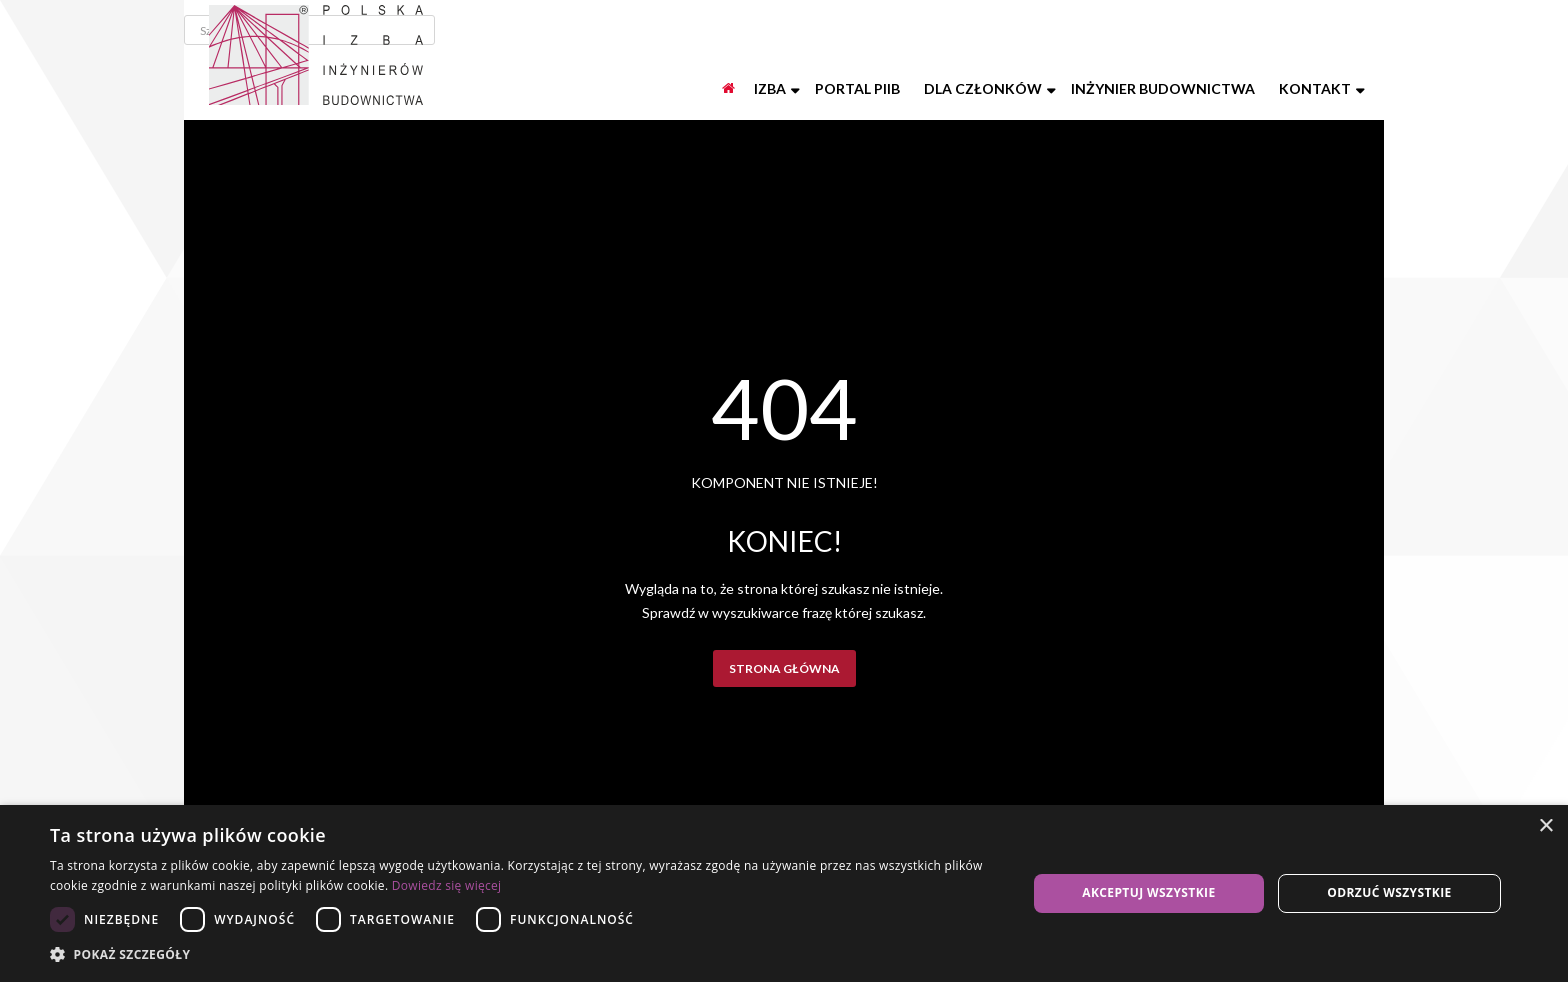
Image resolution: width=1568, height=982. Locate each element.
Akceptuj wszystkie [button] (1148, 892)
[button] (524, 955)
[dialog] (784, 893)
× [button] (1545, 826)
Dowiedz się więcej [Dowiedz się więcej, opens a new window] (447, 885)
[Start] (730, 89)
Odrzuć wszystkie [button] (1389, 892)
